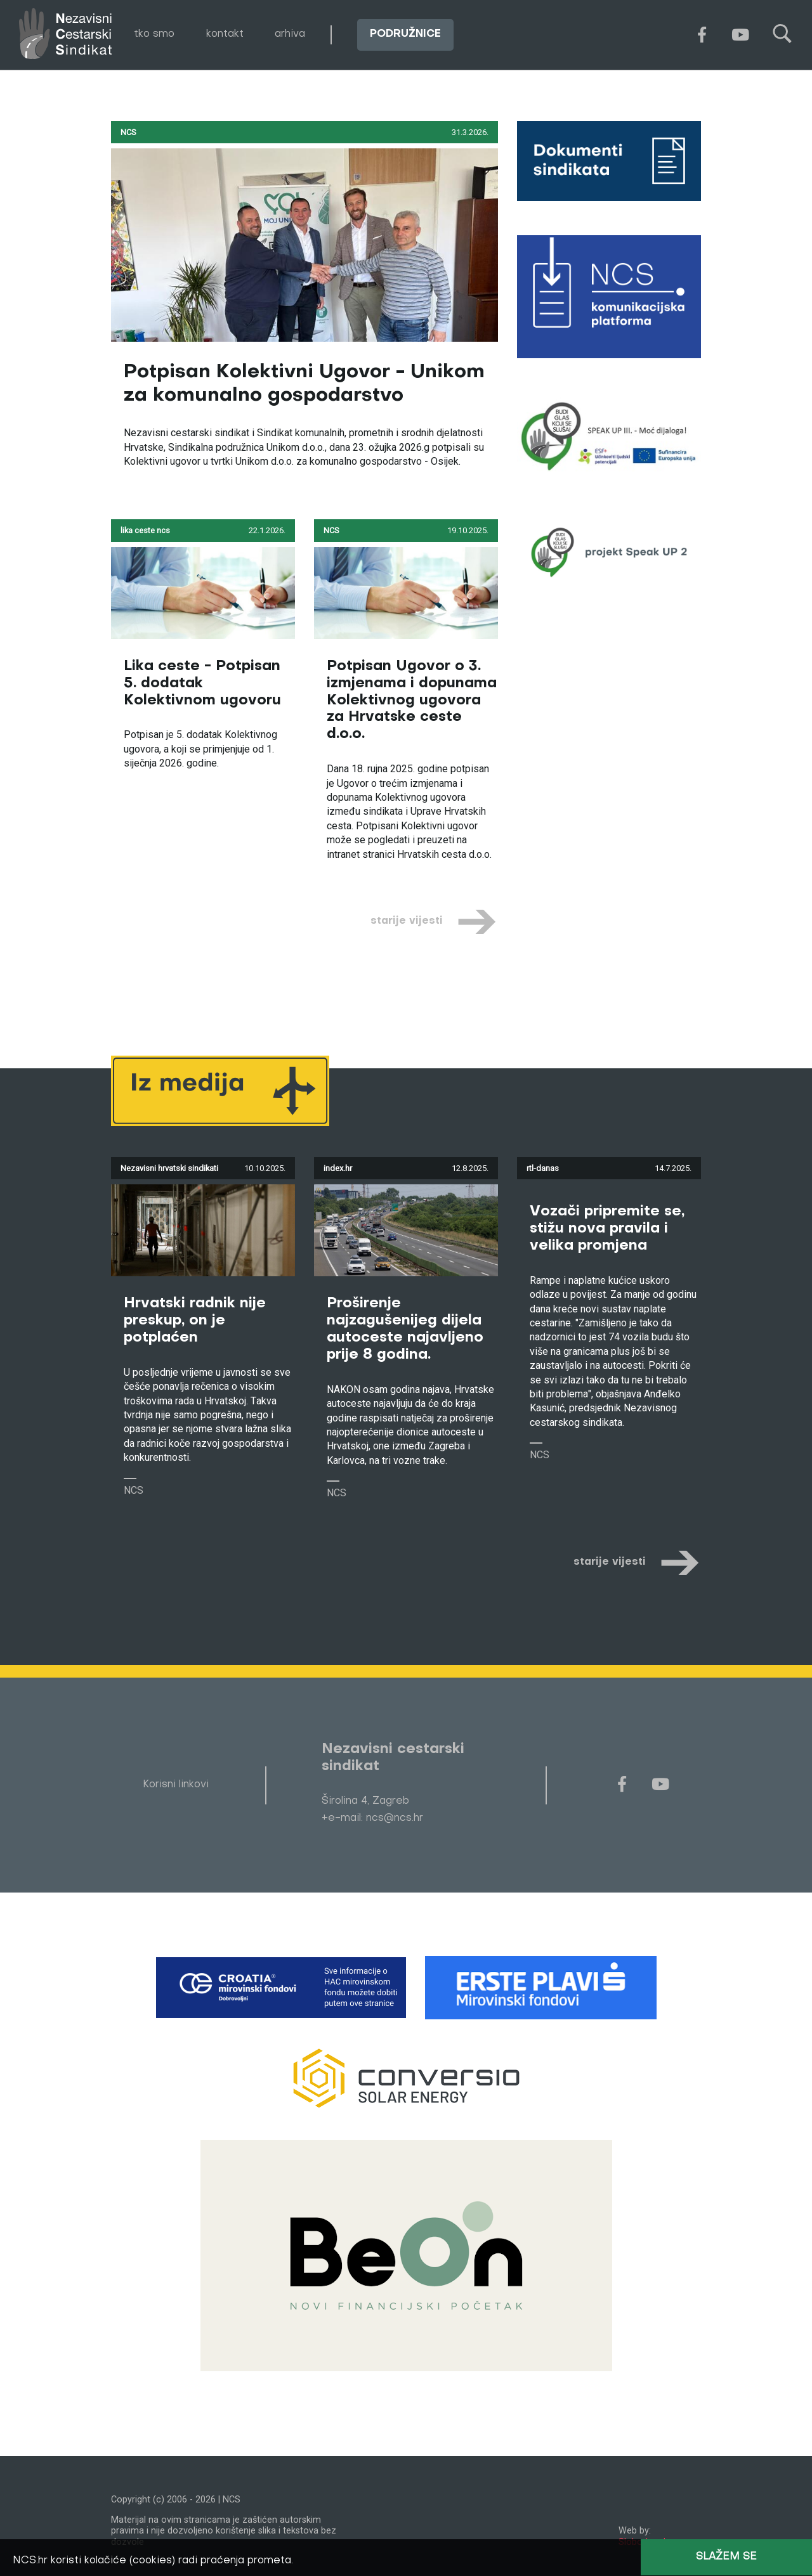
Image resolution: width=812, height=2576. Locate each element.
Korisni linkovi (176, 1785)
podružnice (405, 34)
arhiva (290, 34)
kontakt (225, 34)
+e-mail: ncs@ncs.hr (372, 1818)
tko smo (154, 34)
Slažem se (726, 2557)
